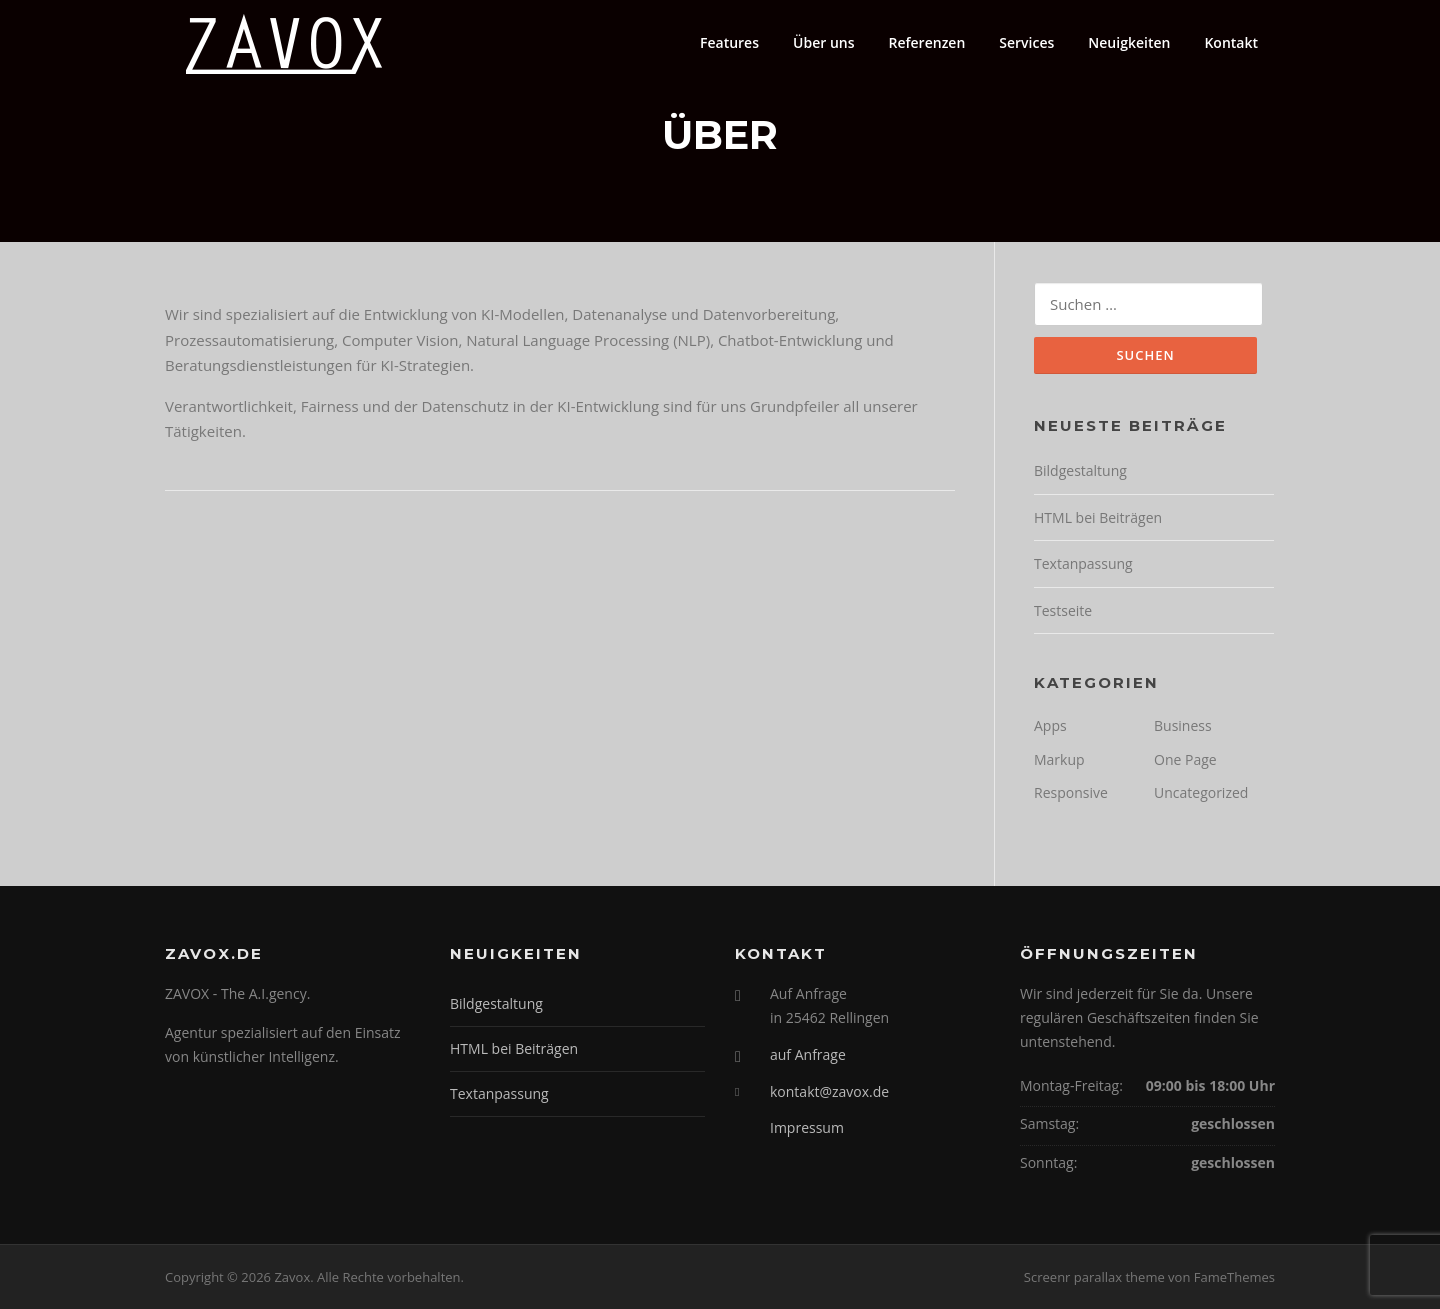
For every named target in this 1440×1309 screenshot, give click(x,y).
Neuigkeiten (1129, 42)
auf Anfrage (808, 1054)
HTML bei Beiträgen (1098, 517)
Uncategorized (1201, 792)
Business (1183, 725)
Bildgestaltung (1080, 470)
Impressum (807, 1127)
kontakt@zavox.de (829, 1091)
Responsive (1071, 792)
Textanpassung (1083, 563)
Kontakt (1231, 42)
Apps (1050, 725)
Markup (1059, 759)
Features (729, 42)
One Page (1185, 759)
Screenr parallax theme (1094, 1277)
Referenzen (926, 42)
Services (1026, 42)
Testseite (1063, 610)
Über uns (823, 42)
